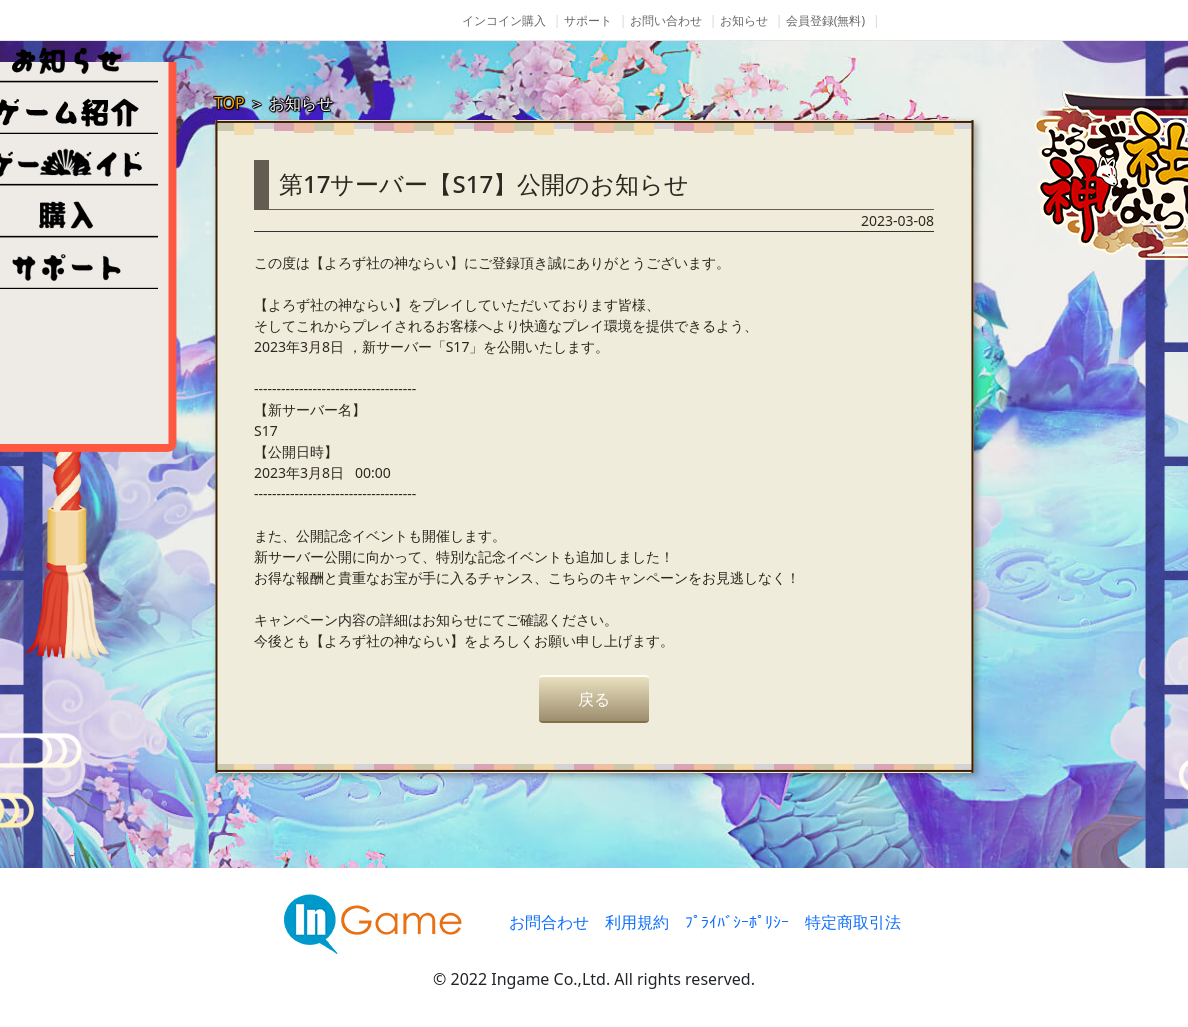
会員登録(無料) (825, 20)
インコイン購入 (504, 20)
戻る (594, 699)
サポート (588, 20)
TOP (229, 103)
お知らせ (744, 20)
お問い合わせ (666, 20)
